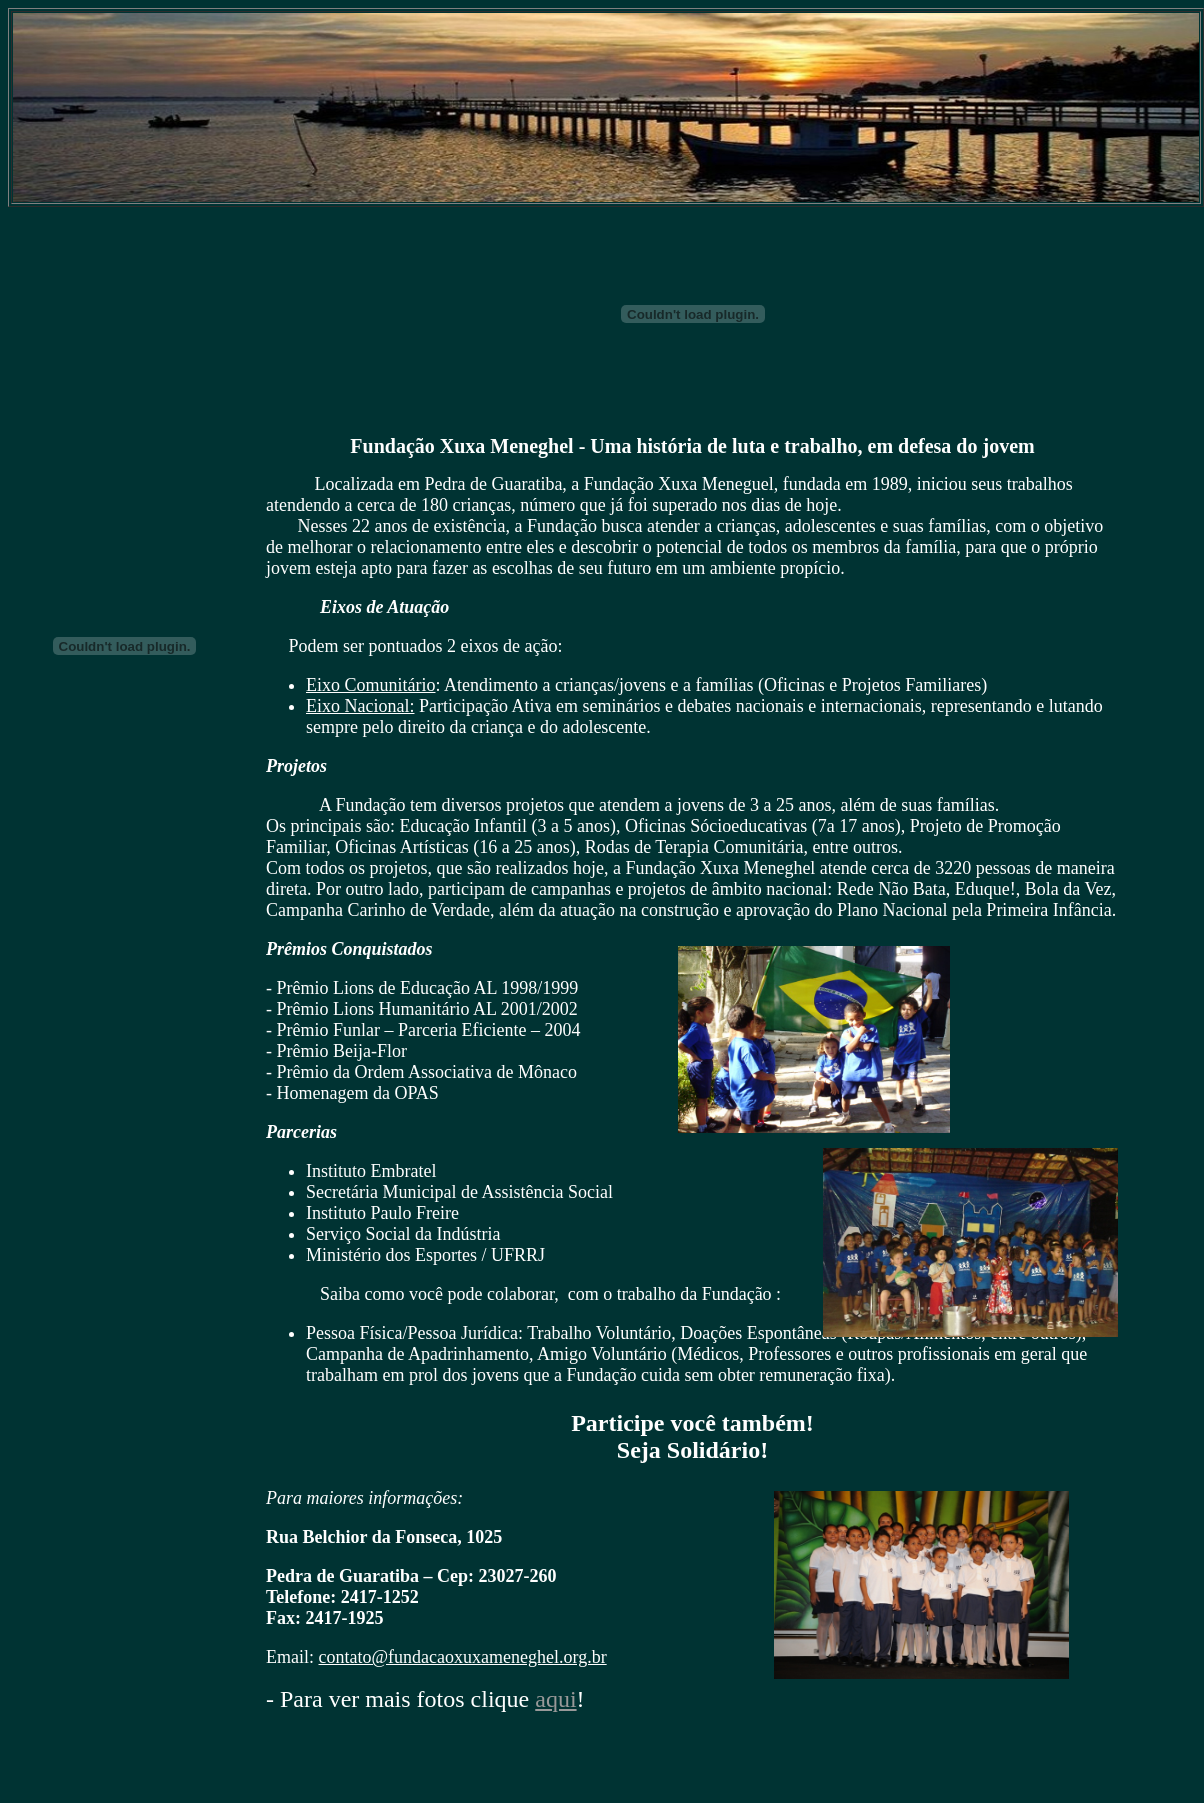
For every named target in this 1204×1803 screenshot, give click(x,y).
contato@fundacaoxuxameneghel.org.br (463, 1657)
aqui (555, 1699)
